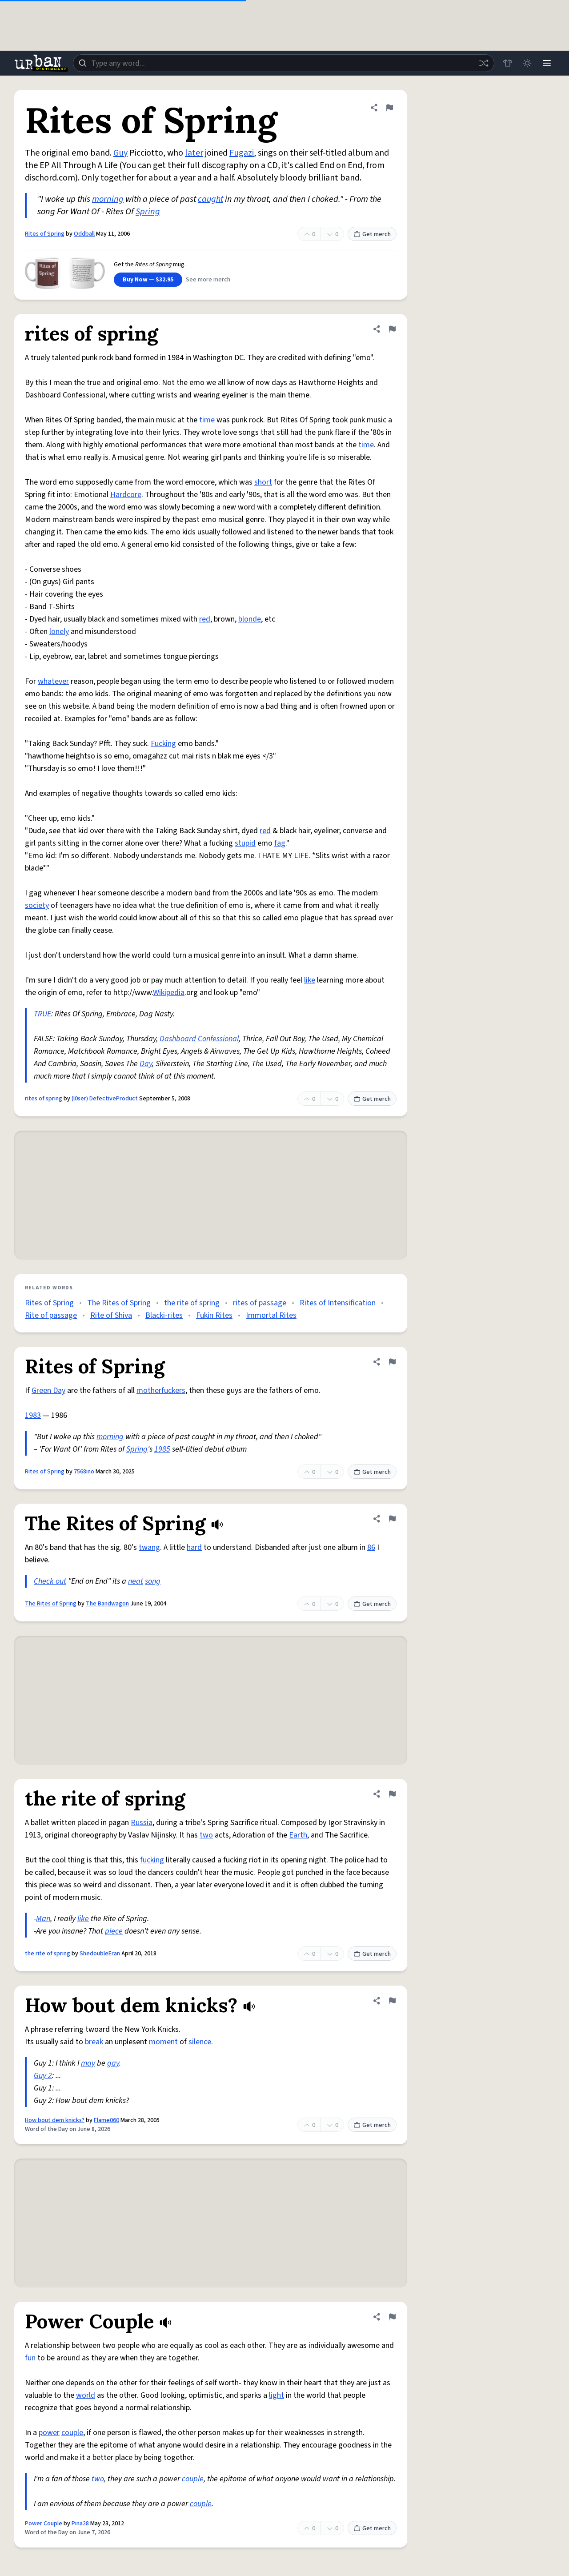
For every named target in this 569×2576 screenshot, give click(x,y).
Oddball (84, 233)
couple (72, 2432)
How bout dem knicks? (54, 2120)
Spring (148, 211)
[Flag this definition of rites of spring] (392, 329)
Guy (120, 153)
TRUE (42, 1013)
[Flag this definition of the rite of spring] (392, 1794)
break (94, 2041)
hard (194, 1547)
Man (43, 1918)
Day (146, 1063)
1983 (33, 1415)
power (49, 2432)
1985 (162, 1449)
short (263, 482)
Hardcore (125, 494)
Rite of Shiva (111, 1315)
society (37, 905)
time (207, 419)
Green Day (48, 1390)
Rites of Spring (44, 233)
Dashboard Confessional (199, 1038)
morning (108, 199)
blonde (249, 619)
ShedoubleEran (100, 1953)
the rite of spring (192, 1302)
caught (210, 199)
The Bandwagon (107, 1603)
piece (114, 1931)
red (204, 619)
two (206, 1835)
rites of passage (259, 1302)
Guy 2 (43, 2075)
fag (279, 843)
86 (371, 1547)
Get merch (372, 234)
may (88, 2063)
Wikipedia (168, 992)
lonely (59, 631)
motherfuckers (160, 1390)
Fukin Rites (214, 1315)
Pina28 (80, 2523)
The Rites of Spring (119, 1302)
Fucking (163, 743)
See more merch (208, 279)
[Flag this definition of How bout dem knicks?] (392, 2001)
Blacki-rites (164, 1315)
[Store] (508, 63)
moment (163, 2041)
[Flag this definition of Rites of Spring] (389, 107)
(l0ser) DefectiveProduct (105, 1098)
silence (199, 2041)
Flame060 (106, 2120)
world (85, 2395)
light (276, 2395)
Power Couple (43, 2523)
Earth (298, 1835)
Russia (141, 1822)
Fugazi (241, 153)
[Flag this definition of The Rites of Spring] (392, 1519)
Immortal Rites (271, 1315)
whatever (53, 681)
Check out (50, 1581)
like (309, 980)
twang (149, 1547)
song (152, 1581)
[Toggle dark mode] (527, 63)
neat (135, 1581)
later (194, 153)
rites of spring (43, 1098)
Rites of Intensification (338, 1302)
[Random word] (483, 63)
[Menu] (547, 63)
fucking (152, 1860)
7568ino (84, 1471)
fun (30, 2357)
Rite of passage (51, 1315)
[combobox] (283, 63)
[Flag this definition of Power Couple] (392, 2317)
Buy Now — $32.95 (148, 279)
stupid (245, 843)
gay (113, 2063)
